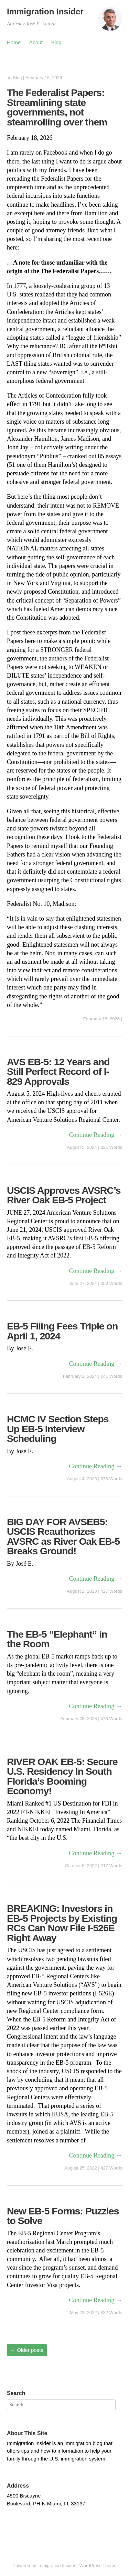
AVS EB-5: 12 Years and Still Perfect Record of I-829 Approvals (58, 1071)
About (36, 42)
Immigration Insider (45, 11)
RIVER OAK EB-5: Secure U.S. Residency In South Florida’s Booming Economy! (62, 1776)
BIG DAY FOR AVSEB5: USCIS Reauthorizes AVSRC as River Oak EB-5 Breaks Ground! (63, 1536)
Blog (56, 42)
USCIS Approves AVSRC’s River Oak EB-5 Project (64, 1195)
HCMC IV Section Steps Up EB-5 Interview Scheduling (58, 1428)
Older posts (26, 2350)
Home (14, 42)
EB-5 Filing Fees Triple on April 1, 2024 (62, 1331)
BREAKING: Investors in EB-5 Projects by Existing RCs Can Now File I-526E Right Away (62, 1923)
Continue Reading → (95, 1134)
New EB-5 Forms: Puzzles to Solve (63, 2216)
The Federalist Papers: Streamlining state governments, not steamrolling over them (57, 107)
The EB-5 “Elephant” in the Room (57, 1639)
